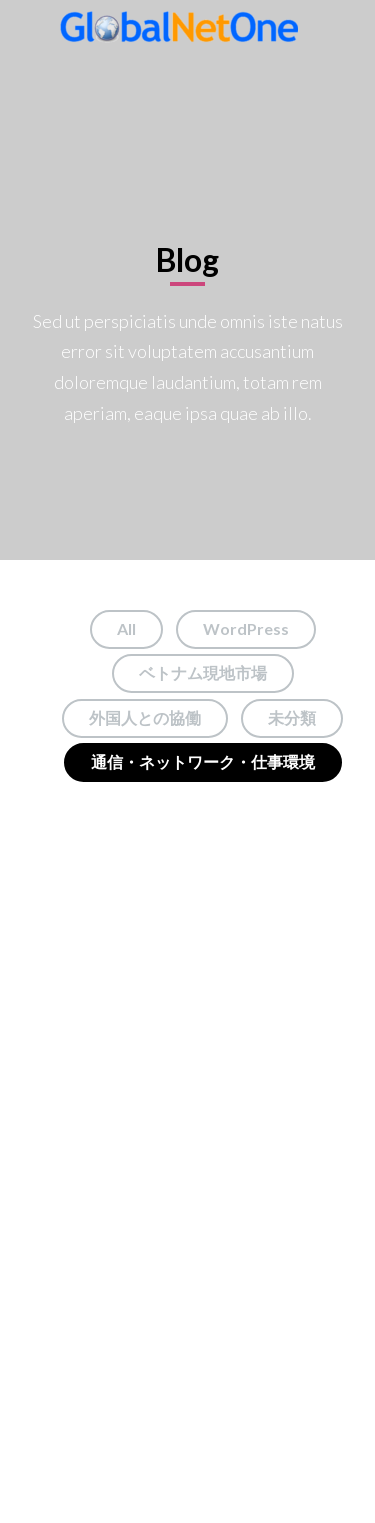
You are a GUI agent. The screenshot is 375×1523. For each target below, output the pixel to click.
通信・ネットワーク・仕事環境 (203, 761)
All (126, 628)
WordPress (246, 628)
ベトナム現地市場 (203, 672)
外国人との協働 (145, 717)
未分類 (292, 717)
